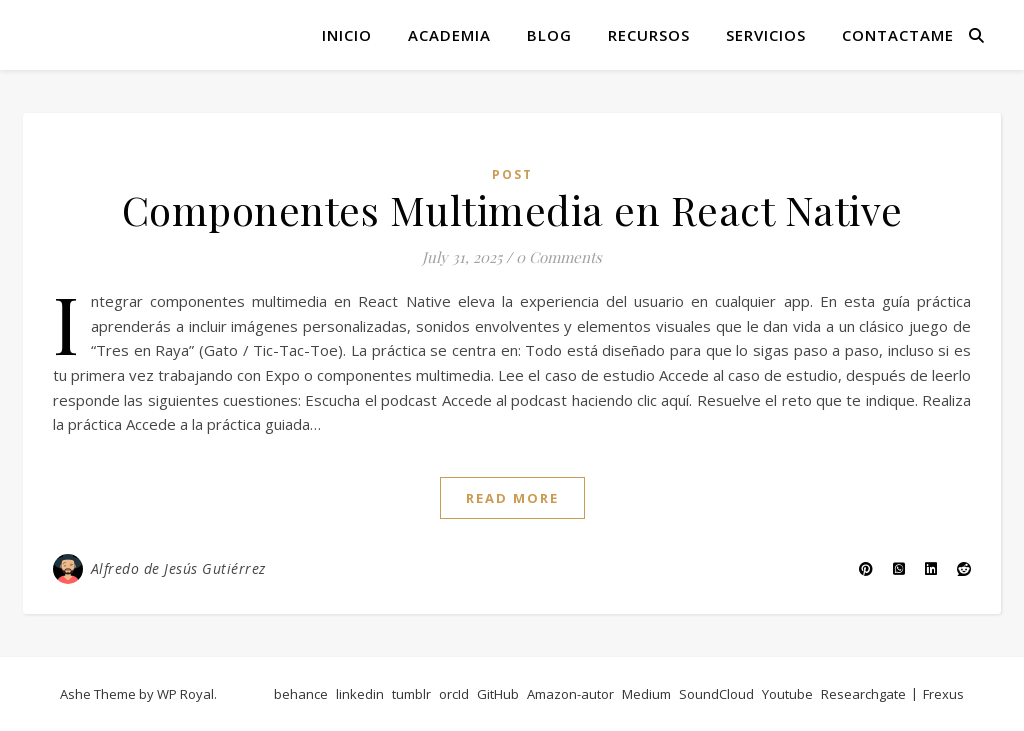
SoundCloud (716, 694)
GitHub (498, 694)
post (512, 174)
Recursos (649, 35)
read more (512, 498)
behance (301, 694)
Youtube (787, 694)
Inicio (347, 35)
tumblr (411, 694)
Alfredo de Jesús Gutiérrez (178, 568)
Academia (449, 35)
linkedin (360, 694)
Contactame (898, 35)
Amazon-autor (570, 694)
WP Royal (185, 694)
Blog (549, 35)
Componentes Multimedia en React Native (512, 209)
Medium (646, 694)
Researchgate (863, 694)
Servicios (766, 35)
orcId (454, 694)
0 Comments (559, 257)
